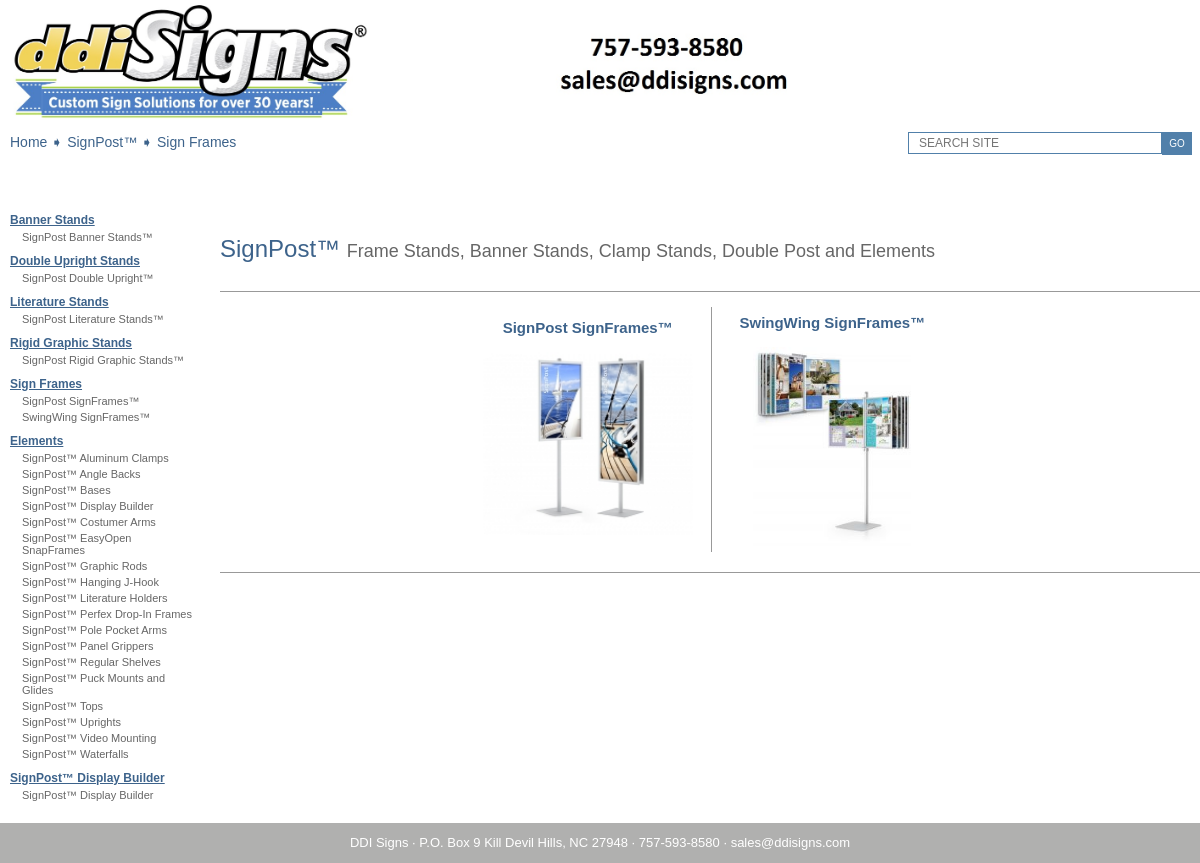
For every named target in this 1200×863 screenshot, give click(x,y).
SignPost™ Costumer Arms (89, 522)
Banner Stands (52, 220)
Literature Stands (59, 302)
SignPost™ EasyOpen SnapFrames (76, 544)
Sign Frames (196, 142)
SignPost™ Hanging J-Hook (90, 582)
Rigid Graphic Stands (71, 343)
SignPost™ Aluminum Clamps (95, 458)
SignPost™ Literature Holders (95, 598)
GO (1177, 143)
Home (28, 142)
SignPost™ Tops (62, 706)
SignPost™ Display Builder (87, 506)
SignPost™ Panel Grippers (87, 646)
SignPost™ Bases (66, 490)
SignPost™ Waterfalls (75, 754)
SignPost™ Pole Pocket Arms (94, 630)
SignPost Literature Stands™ (93, 319)
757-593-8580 (679, 842)
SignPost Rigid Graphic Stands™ (103, 360)
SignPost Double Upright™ (87, 278)
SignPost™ (102, 142)
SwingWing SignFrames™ (86, 417)
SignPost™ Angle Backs (81, 474)
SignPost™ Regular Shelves (91, 662)
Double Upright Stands (75, 261)
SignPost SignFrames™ (80, 401)
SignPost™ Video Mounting (89, 738)
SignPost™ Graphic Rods (84, 566)
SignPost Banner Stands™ (87, 237)
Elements (36, 441)
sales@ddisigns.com (790, 842)
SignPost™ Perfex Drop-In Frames (107, 614)
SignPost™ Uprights (71, 722)
